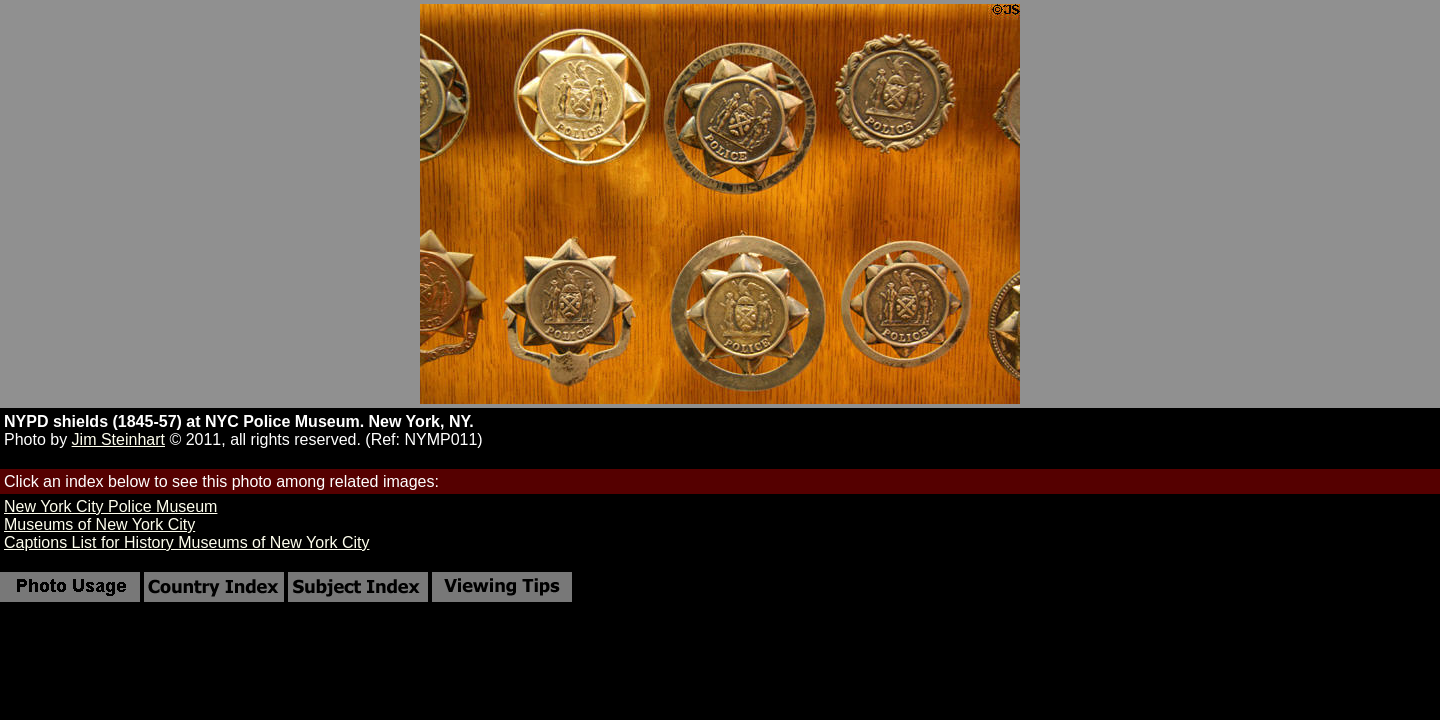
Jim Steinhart (118, 439)
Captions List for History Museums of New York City (186, 542)
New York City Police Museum (110, 506)
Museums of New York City (99, 524)
